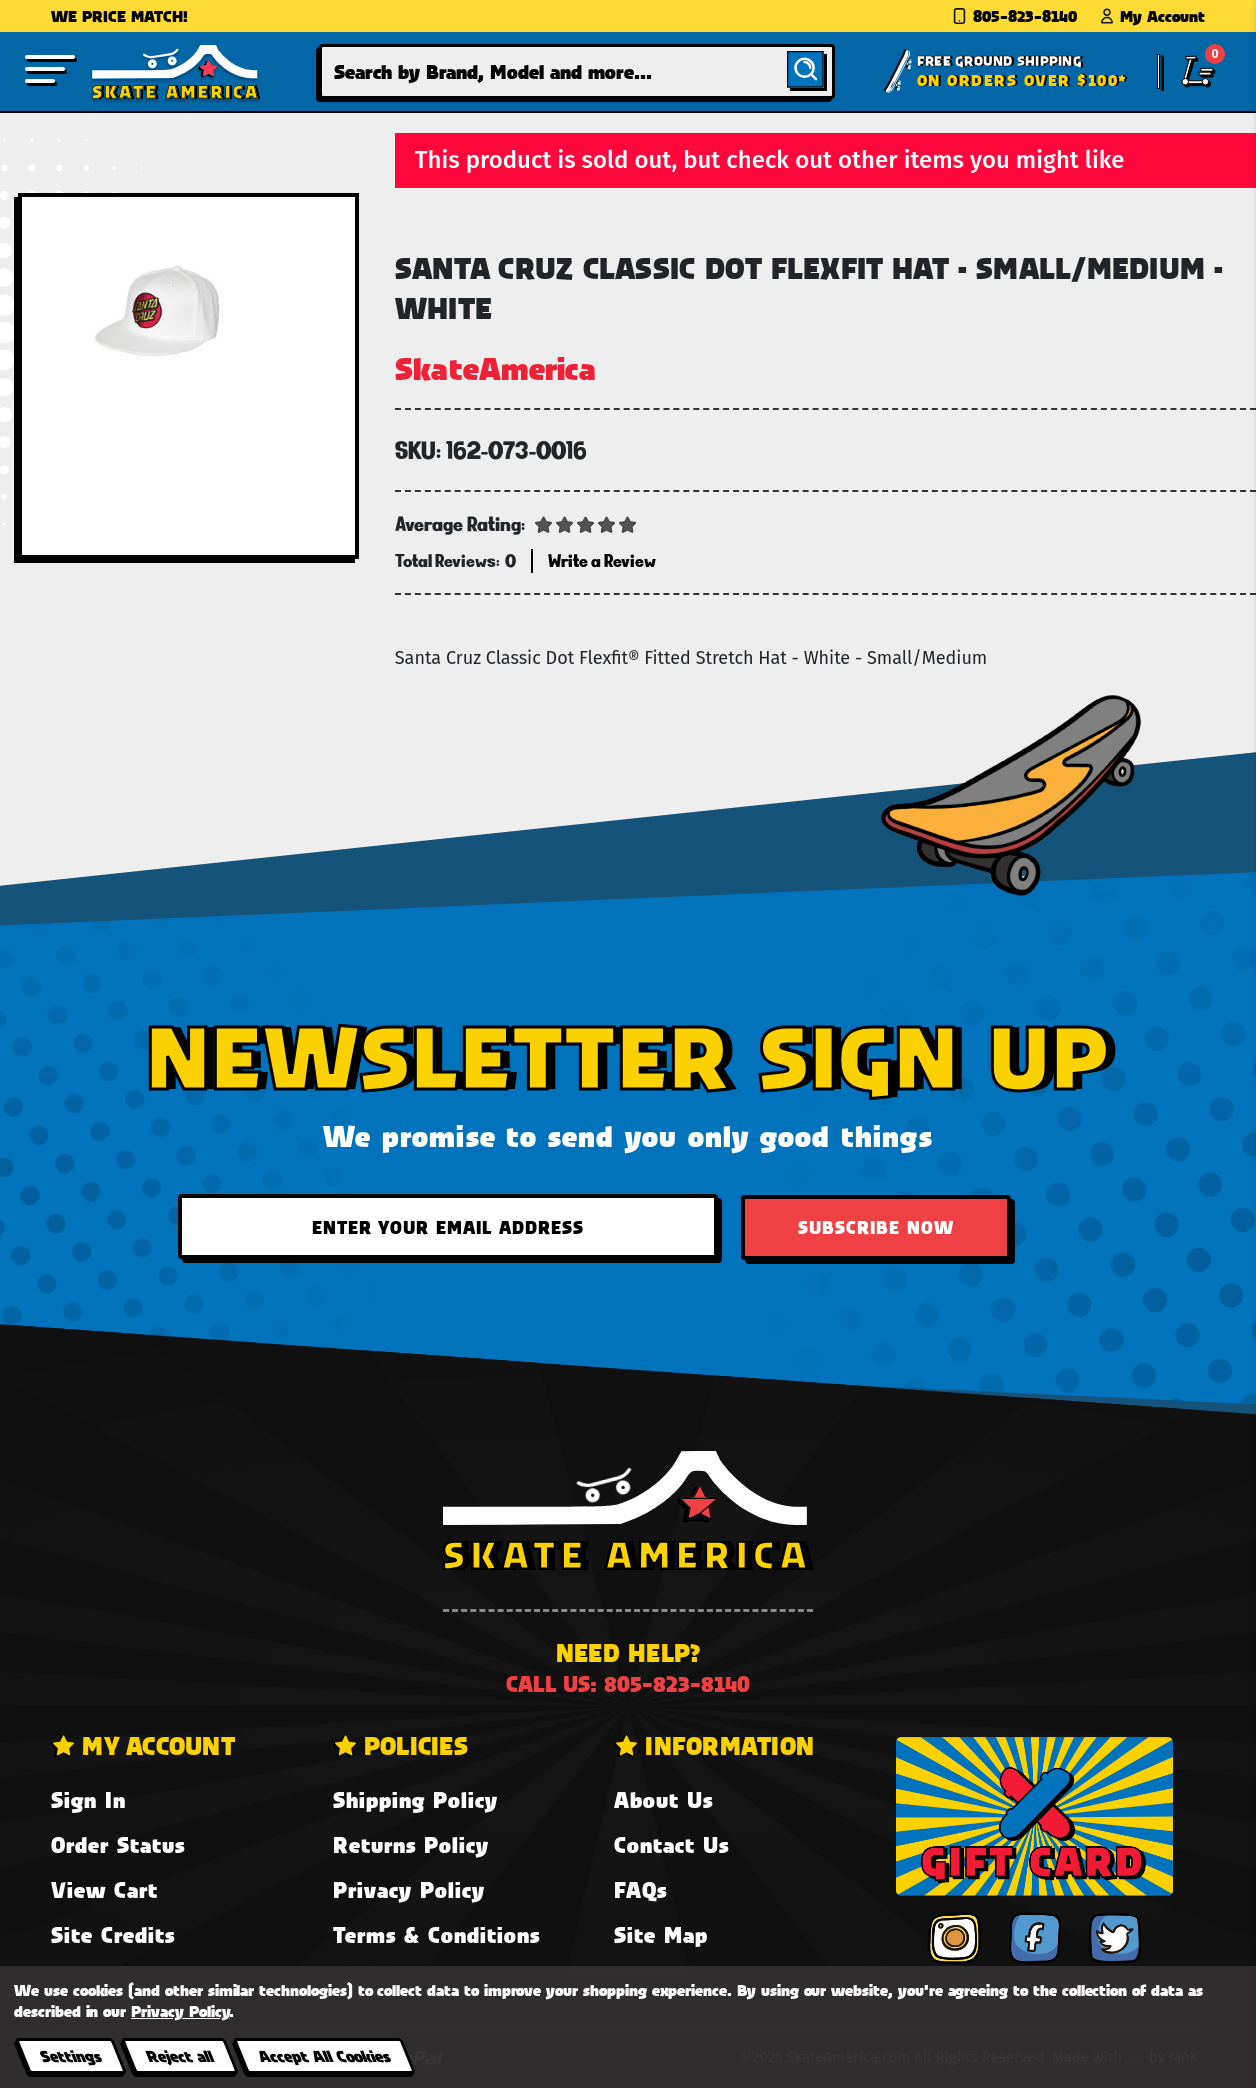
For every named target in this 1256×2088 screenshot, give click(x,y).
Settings (70, 2055)
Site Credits (113, 1934)
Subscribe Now (876, 1227)
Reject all (179, 2055)
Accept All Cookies (324, 2055)
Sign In (88, 1799)
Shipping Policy (415, 1799)
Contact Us (671, 1844)
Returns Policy (411, 1844)
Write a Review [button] (602, 560)
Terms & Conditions (436, 1934)
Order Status (118, 1844)
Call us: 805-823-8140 (628, 1683)
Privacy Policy (409, 1889)
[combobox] (577, 71)
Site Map (661, 1934)
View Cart (104, 1889)
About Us (663, 1799)
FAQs (640, 1889)
